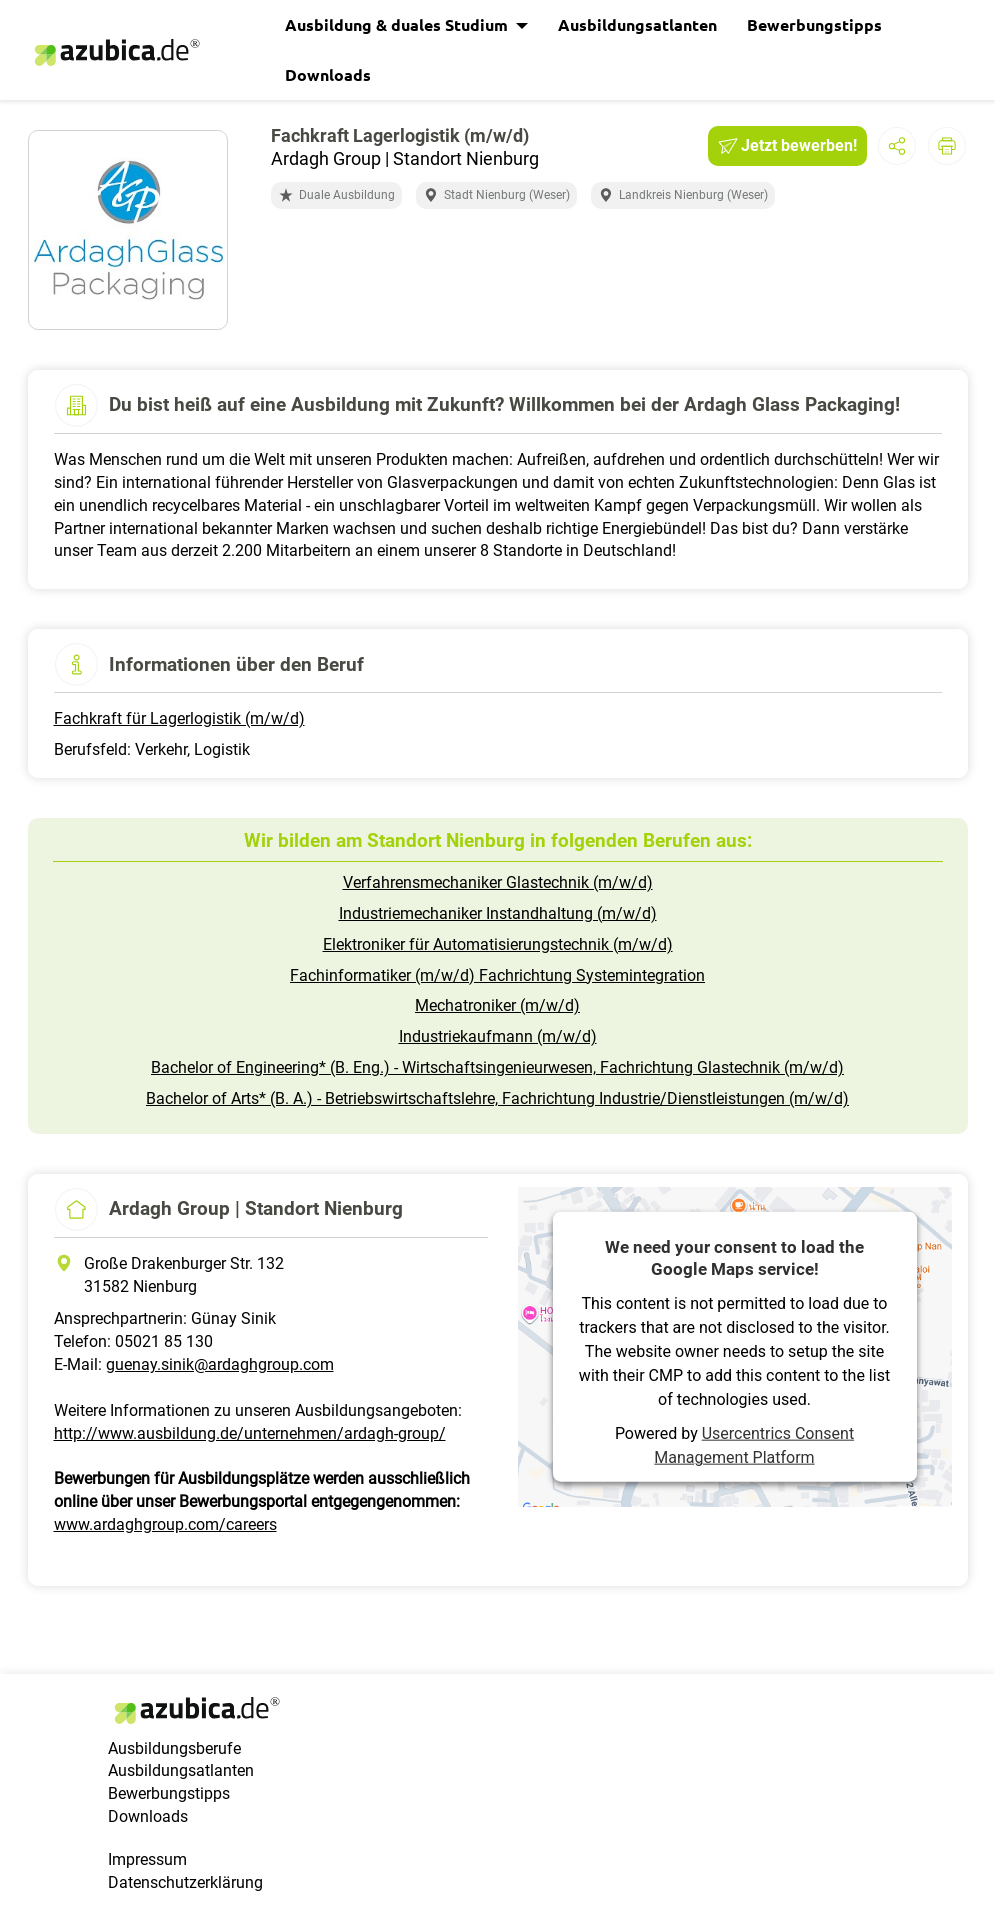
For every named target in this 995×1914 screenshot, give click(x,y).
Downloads (328, 74)
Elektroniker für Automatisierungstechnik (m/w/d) (498, 944)
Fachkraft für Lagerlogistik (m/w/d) (179, 718)
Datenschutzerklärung (185, 1882)
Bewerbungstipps (814, 24)
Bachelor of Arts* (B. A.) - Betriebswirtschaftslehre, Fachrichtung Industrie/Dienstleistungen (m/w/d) (497, 1098)
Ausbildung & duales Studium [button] (398, 24)
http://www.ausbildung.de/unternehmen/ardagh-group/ (250, 1433)
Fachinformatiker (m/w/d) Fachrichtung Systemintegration (497, 975)
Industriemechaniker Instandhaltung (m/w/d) (498, 913)
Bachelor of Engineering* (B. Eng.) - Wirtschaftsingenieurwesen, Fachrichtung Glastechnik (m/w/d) (497, 1067)
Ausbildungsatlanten (637, 24)
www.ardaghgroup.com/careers (165, 1524)
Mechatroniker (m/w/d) (497, 1005)
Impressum (147, 1859)
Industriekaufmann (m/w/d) (498, 1036)
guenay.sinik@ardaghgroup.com (220, 1364)
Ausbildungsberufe (174, 1748)
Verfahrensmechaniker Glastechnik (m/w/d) (498, 882)
